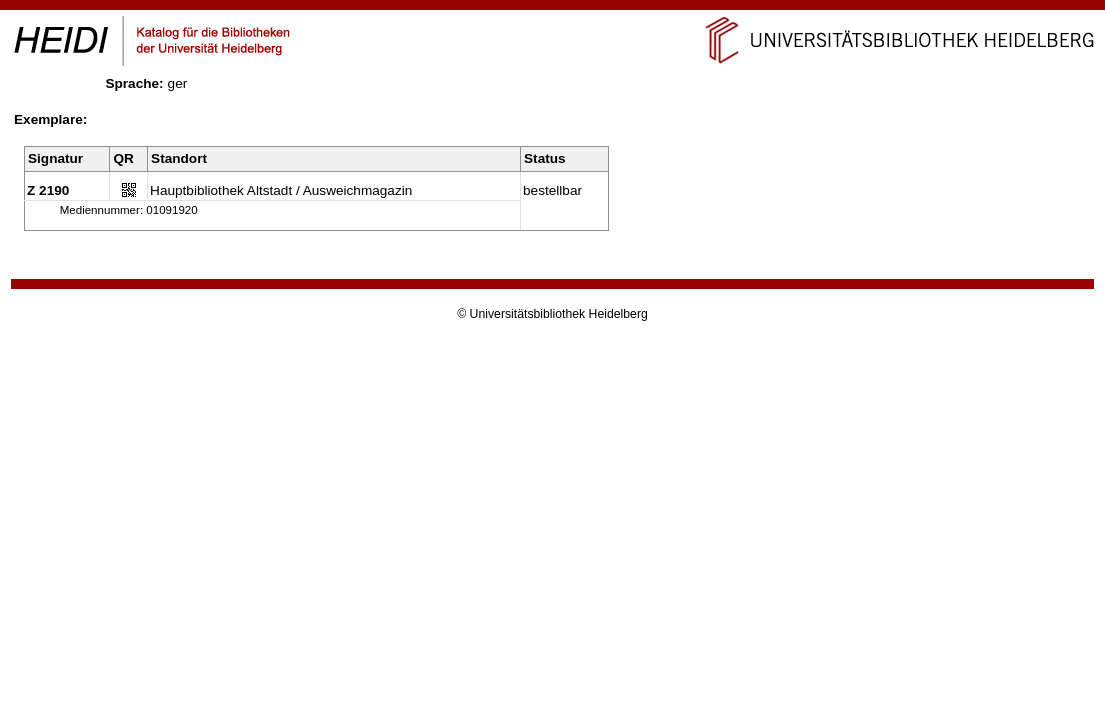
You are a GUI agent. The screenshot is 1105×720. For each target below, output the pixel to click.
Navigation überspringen (552, 8)
